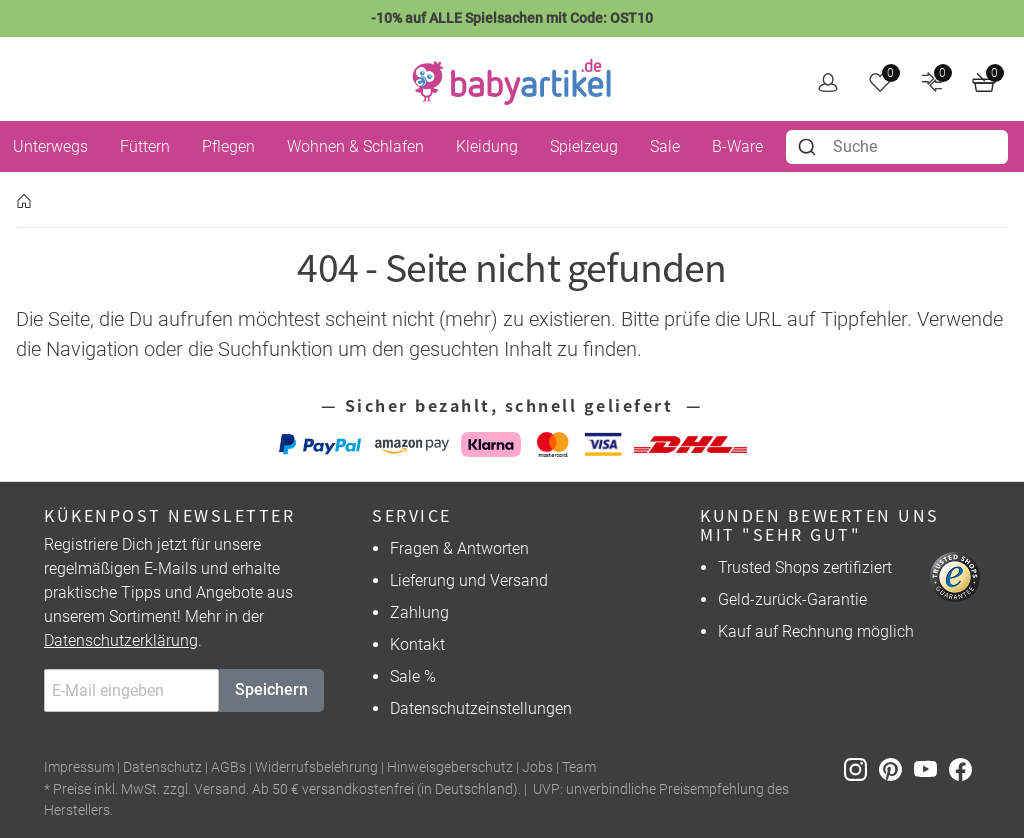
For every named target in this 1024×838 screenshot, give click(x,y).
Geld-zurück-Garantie (792, 599)
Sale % (413, 676)
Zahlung (419, 612)
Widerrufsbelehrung (316, 767)
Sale (665, 146)
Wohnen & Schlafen (355, 146)
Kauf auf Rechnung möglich (816, 631)
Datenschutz (162, 767)
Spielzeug (584, 146)
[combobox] (897, 147)
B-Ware (737, 146)
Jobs (537, 767)
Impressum (79, 767)
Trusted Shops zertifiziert (805, 567)
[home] (512, 82)
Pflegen (228, 146)
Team (579, 767)
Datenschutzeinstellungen (481, 708)
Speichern (271, 689)
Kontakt (417, 644)
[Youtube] (931, 768)
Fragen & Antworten (459, 548)
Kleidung (487, 146)
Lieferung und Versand (469, 580)
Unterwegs (50, 146)
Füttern (145, 146)
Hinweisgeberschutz (450, 767)
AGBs (228, 767)
